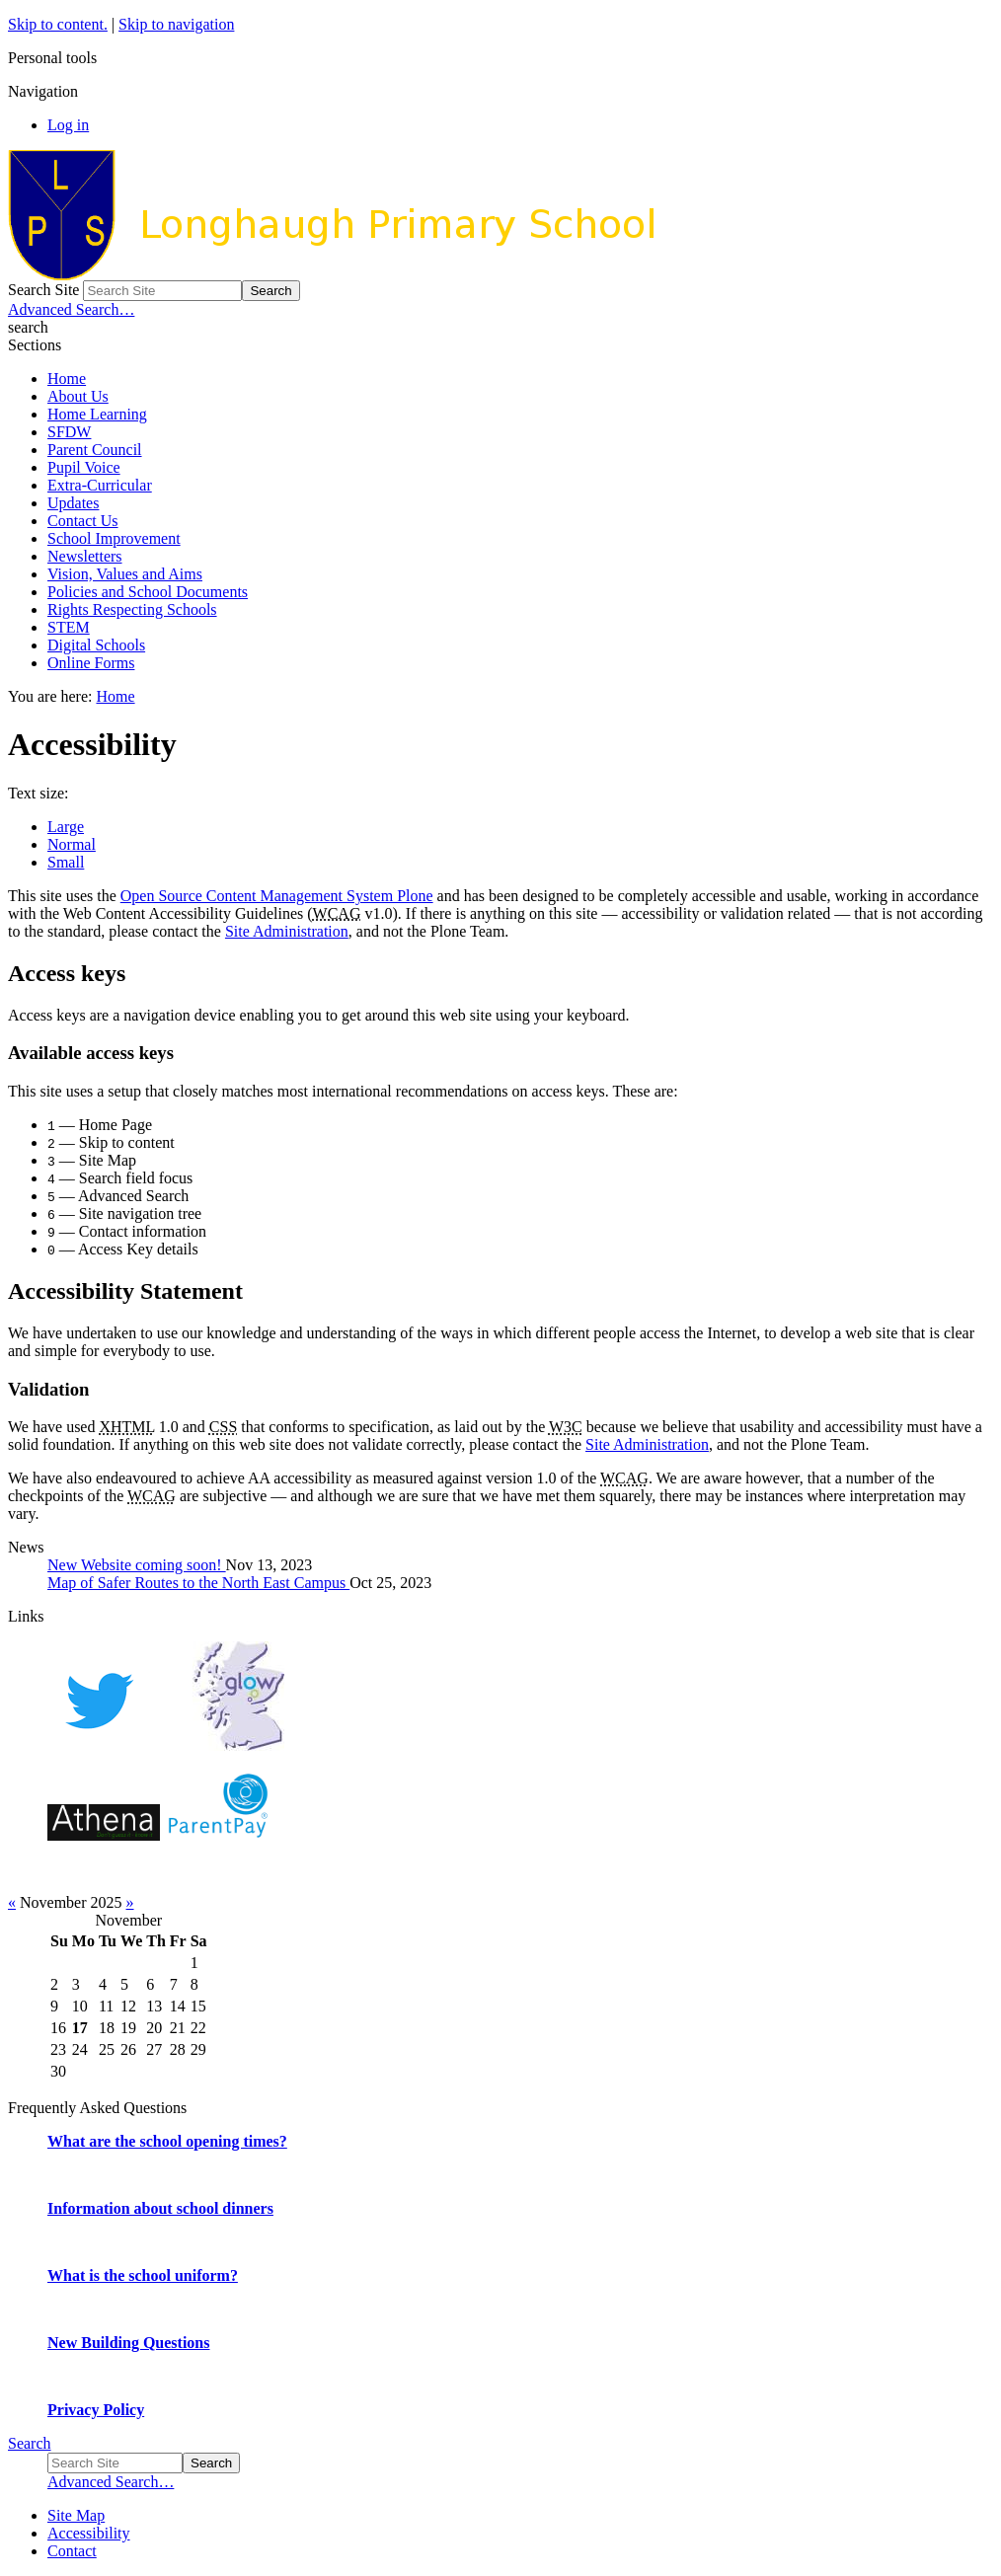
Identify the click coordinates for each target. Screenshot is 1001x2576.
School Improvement (114, 538)
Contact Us (82, 520)
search (28, 327)
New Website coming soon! (136, 1564)
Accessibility (88, 2533)
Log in (68, 124)
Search (29, 2443)
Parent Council (94, 449)
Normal (71, 844)
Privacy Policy (95, 2409)
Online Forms (90, 662)
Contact (72, 2550)
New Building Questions (128, 2342)
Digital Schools (96, 645)
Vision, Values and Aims (124, 574)
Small (65, 862)
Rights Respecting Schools (132, 609)
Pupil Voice (83, 467)
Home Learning (97, 414)
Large (65, 826)
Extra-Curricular (99, 485)
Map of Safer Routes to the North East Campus (198, 1582)
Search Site (43, 289)
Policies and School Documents (147, 591)
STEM (68, 627)
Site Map (76, 2515)
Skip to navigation (176, 24)
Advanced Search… (71, 309)
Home (66, 378)
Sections (34, 345)
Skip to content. (58, 24)
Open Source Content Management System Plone (276, 895)
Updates (73, 502)
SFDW (69, 431)
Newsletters (84, 556)
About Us (78, 396)
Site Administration (286, 931)
